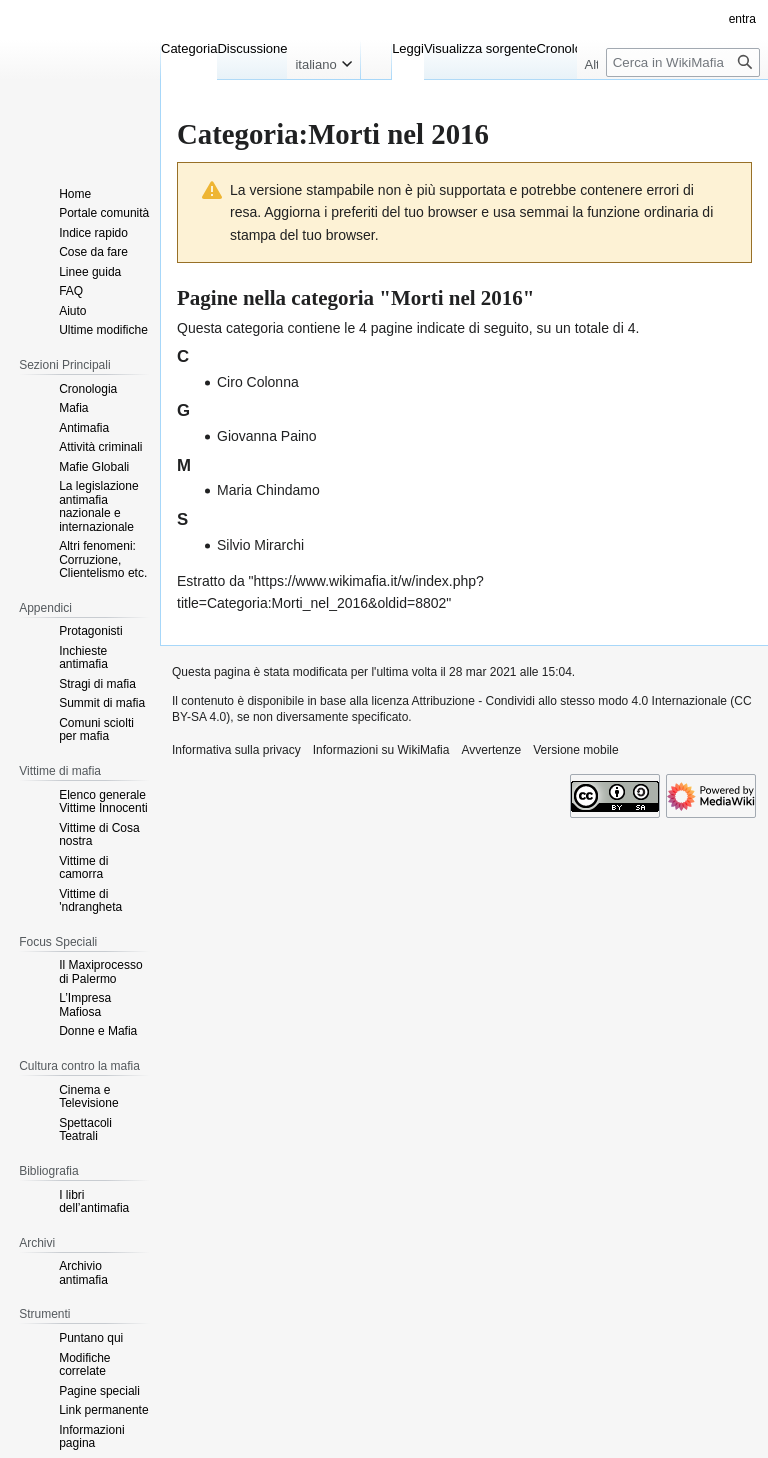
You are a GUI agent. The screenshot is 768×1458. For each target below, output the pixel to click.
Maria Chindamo (268, 490)
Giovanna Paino (267, 436)
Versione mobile (575, 750)
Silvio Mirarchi (260, 545)
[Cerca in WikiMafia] (683, 62)
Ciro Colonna (258, 382)
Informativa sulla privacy (236, 750)
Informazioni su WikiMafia (381, 750)
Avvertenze (491, 750)
